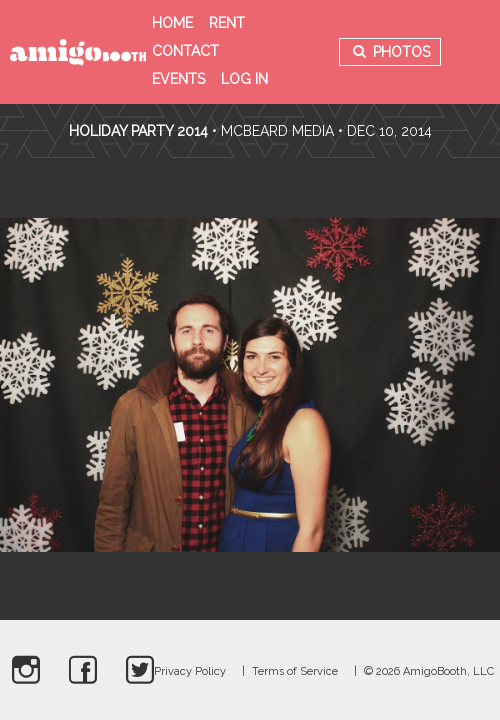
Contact (185, 51)
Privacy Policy (190, 671)
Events (178, 79)
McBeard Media (277, 131)
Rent (227, 23)
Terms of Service (295, 671)
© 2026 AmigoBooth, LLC (429, 671)
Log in (244, 79)
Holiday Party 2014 (138, 131)
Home (172, 23)
